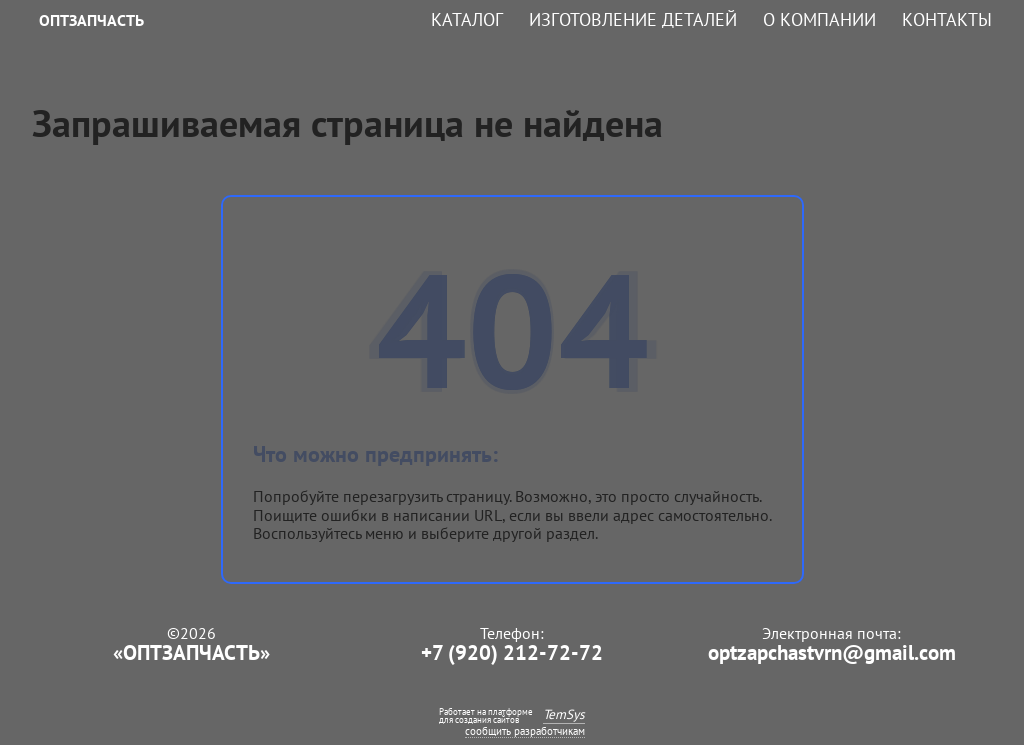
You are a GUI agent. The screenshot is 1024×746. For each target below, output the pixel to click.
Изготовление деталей (633, 20)
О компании (819, 20)
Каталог (467, 20)
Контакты (947, 20)
